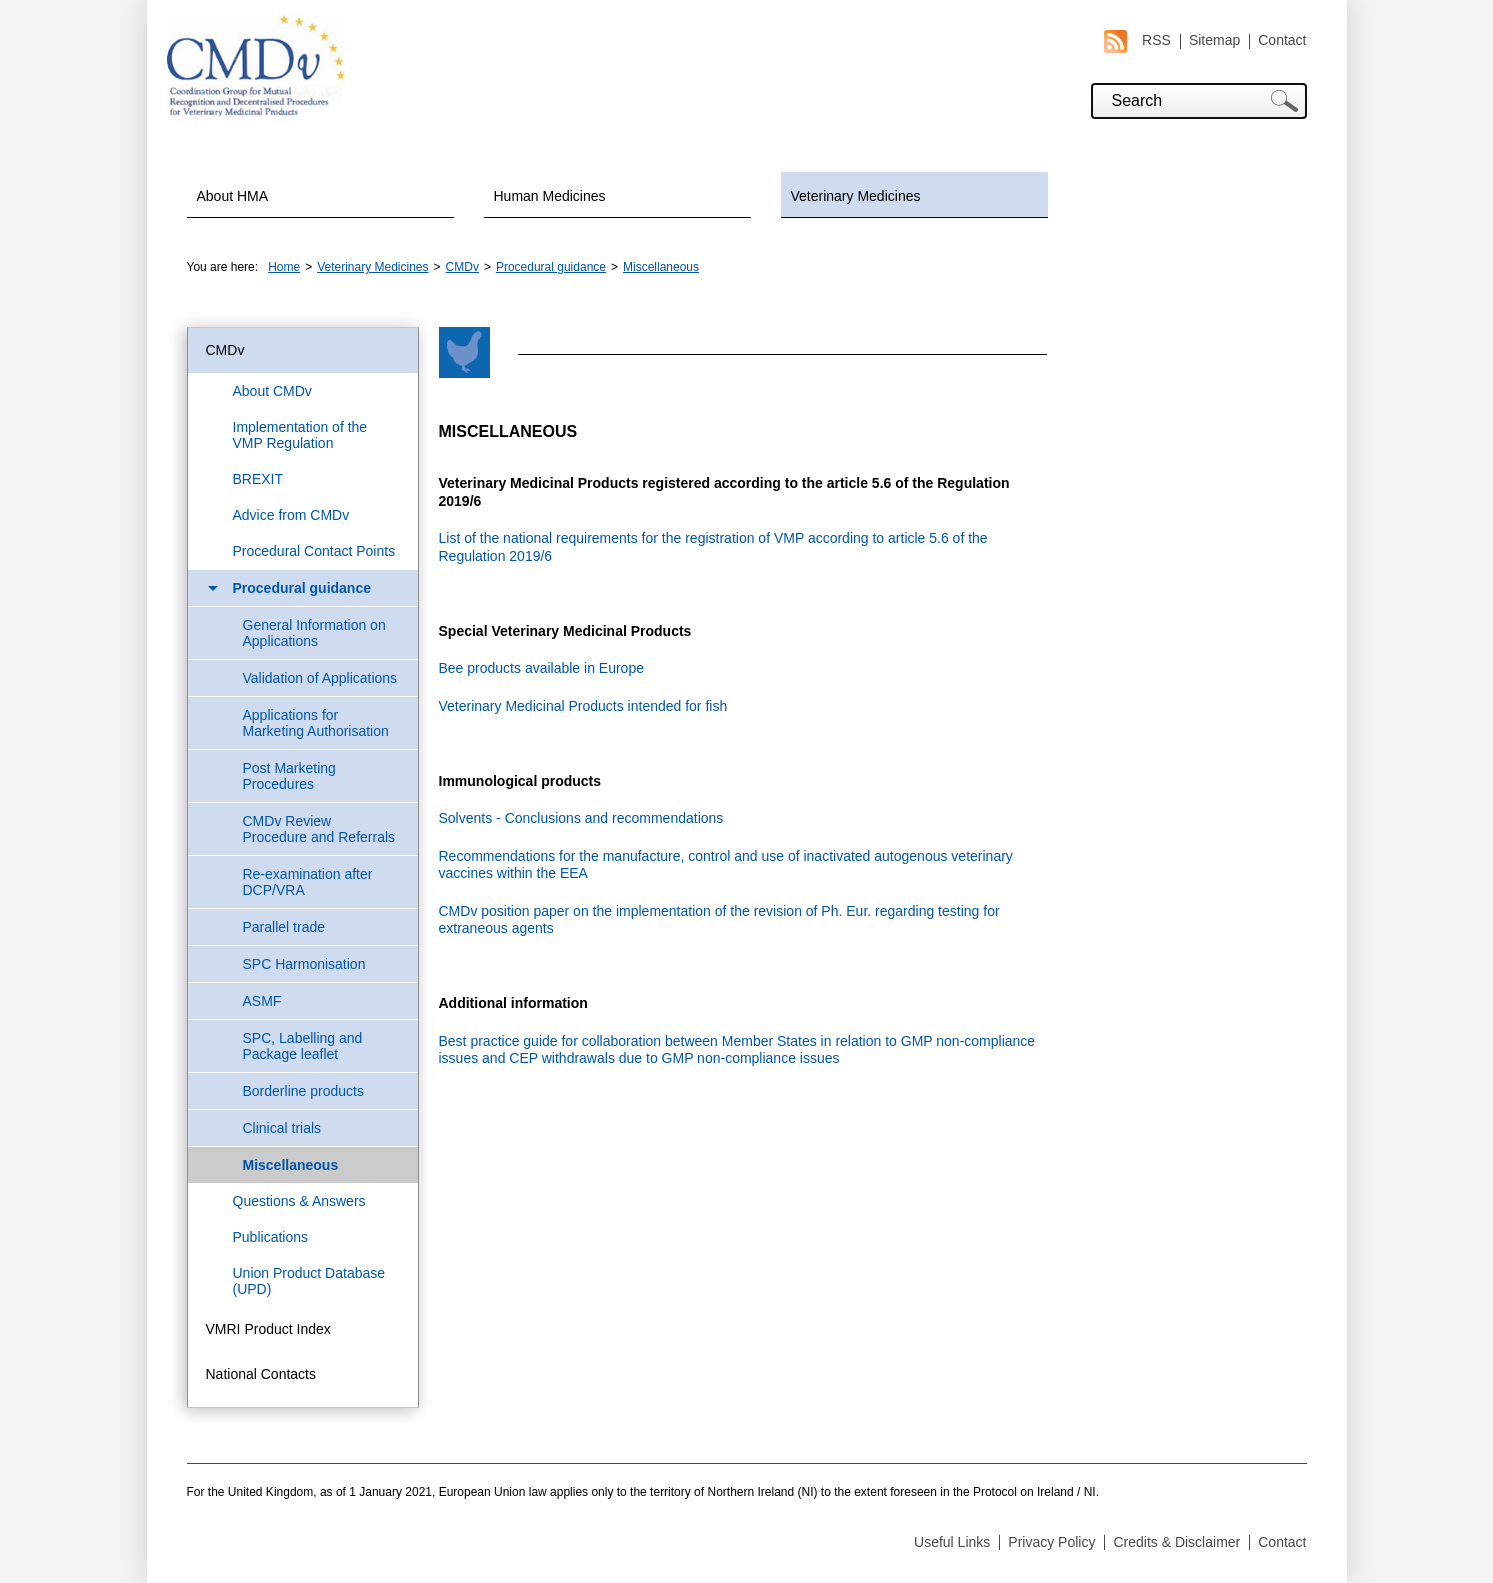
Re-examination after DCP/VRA (308, 882)
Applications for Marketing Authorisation (316, 723)
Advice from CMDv (291, 515)
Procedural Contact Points (314, 551)
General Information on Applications (314, 633)
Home (284, 267)
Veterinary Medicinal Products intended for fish (583, 706)
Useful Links (952, 1542)
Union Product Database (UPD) (309, 1281)
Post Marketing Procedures (289, 776)
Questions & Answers (299, 1201)
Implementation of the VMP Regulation (300, 435)
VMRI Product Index (268, 1329)
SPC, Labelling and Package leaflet (303, 1046)
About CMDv (272, 391)
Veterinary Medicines (856, 196)
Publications (271, 1237)
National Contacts (261, 1374)
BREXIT (258, 479)
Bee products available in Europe (541, 668)
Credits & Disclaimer (1176, 1542)
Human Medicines (550, 196)
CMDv (462, 267)
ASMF (262, 1001)
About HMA (233, 196)
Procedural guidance (551, 267)
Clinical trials (282, 1128)
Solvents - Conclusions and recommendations (581, 818)
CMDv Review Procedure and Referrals (319, 829)
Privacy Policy (1051, 1542)
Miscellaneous (661, 267)
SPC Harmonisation (304, 964)
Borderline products (303, 1091)
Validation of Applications (320, 678)
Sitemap (1214, 40)
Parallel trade (284, 927)
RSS (1137, 40)
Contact (1282, 40)
